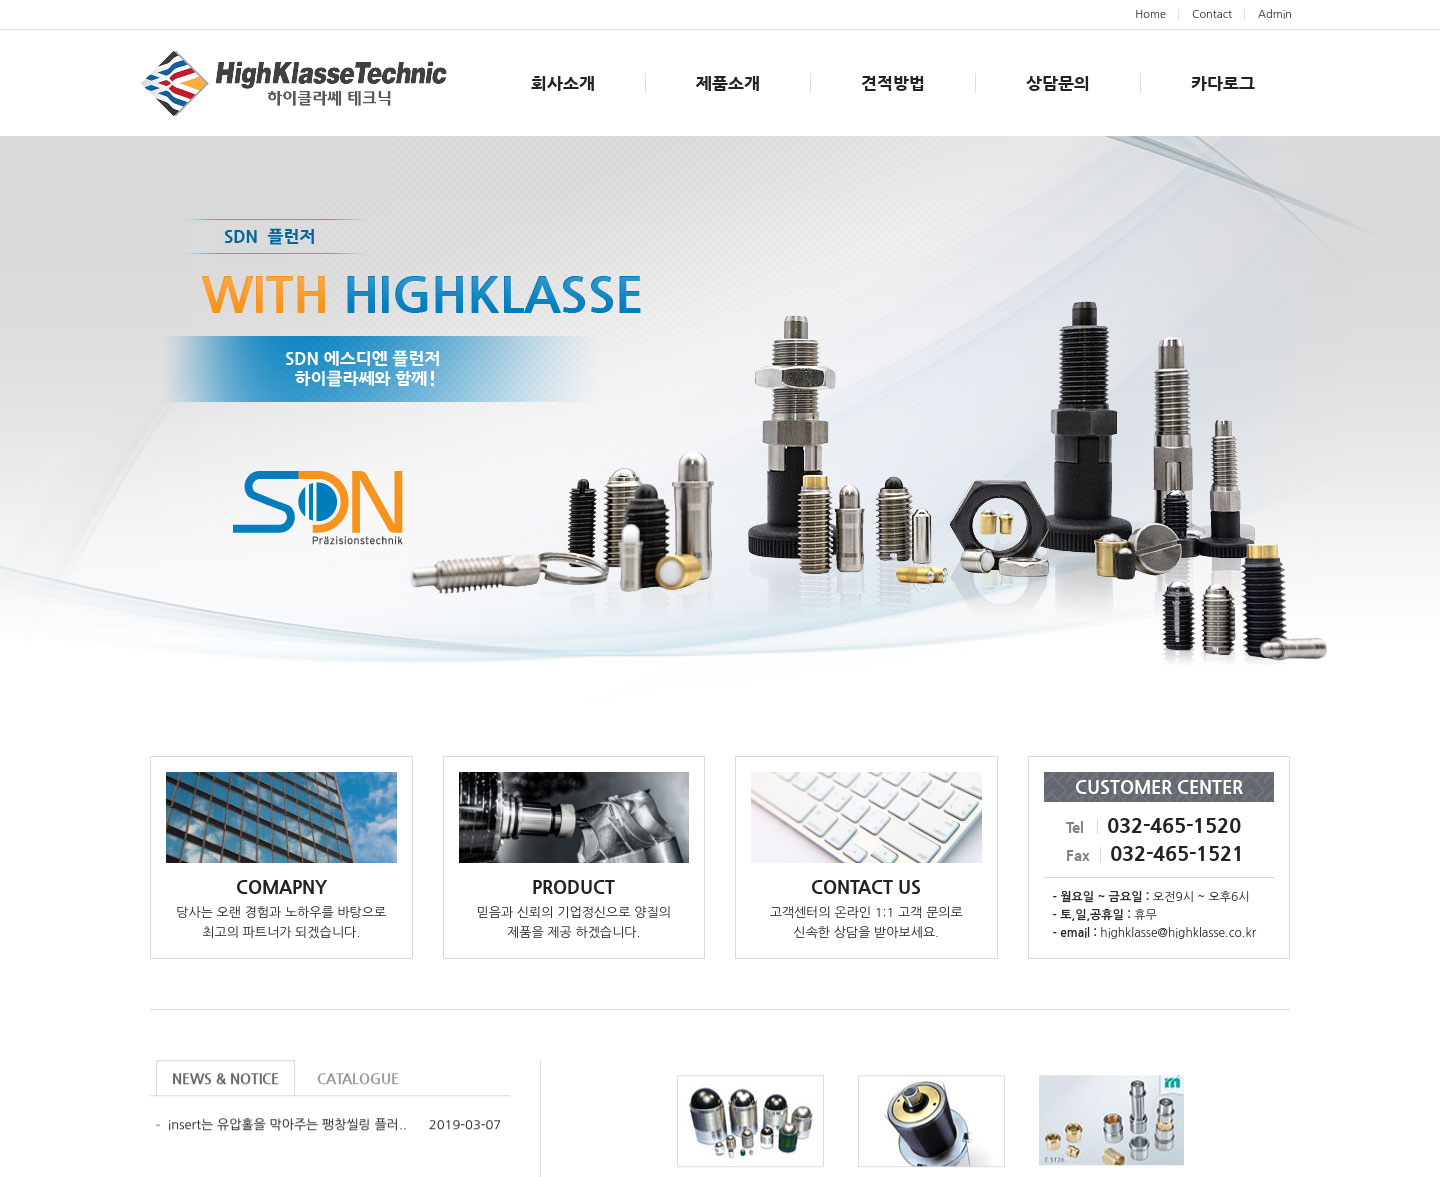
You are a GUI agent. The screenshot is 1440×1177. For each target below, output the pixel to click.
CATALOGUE (358, 1080)
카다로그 (1223, 83)
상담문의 (1058, 83)
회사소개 (563, 83)
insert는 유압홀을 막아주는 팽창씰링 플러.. (287, 1126)
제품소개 (728, 83)
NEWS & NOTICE (225, 1080)
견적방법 (893, 83)
